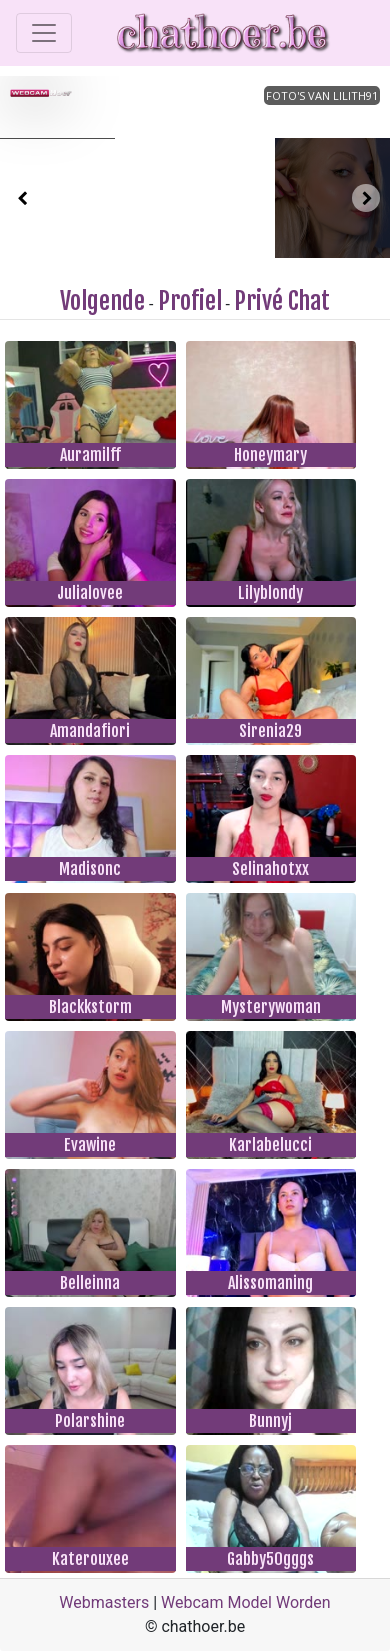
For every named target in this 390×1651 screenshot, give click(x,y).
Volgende (102, 301)
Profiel (190, 301)
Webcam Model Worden (246, 1602)
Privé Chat (282, 301)
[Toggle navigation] (44, 33)
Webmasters (104, 1602)
